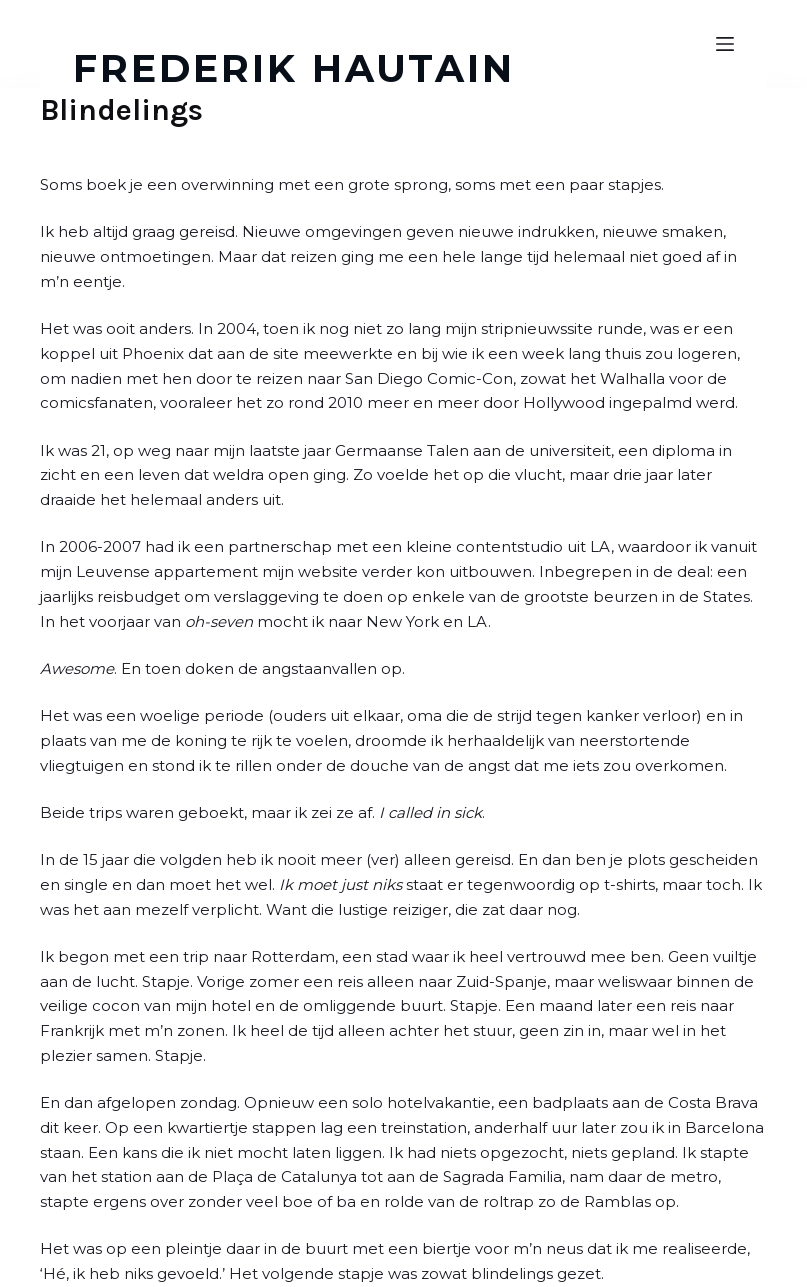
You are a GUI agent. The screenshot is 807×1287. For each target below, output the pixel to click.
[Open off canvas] (725, 44)
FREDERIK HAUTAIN (294, 68)
